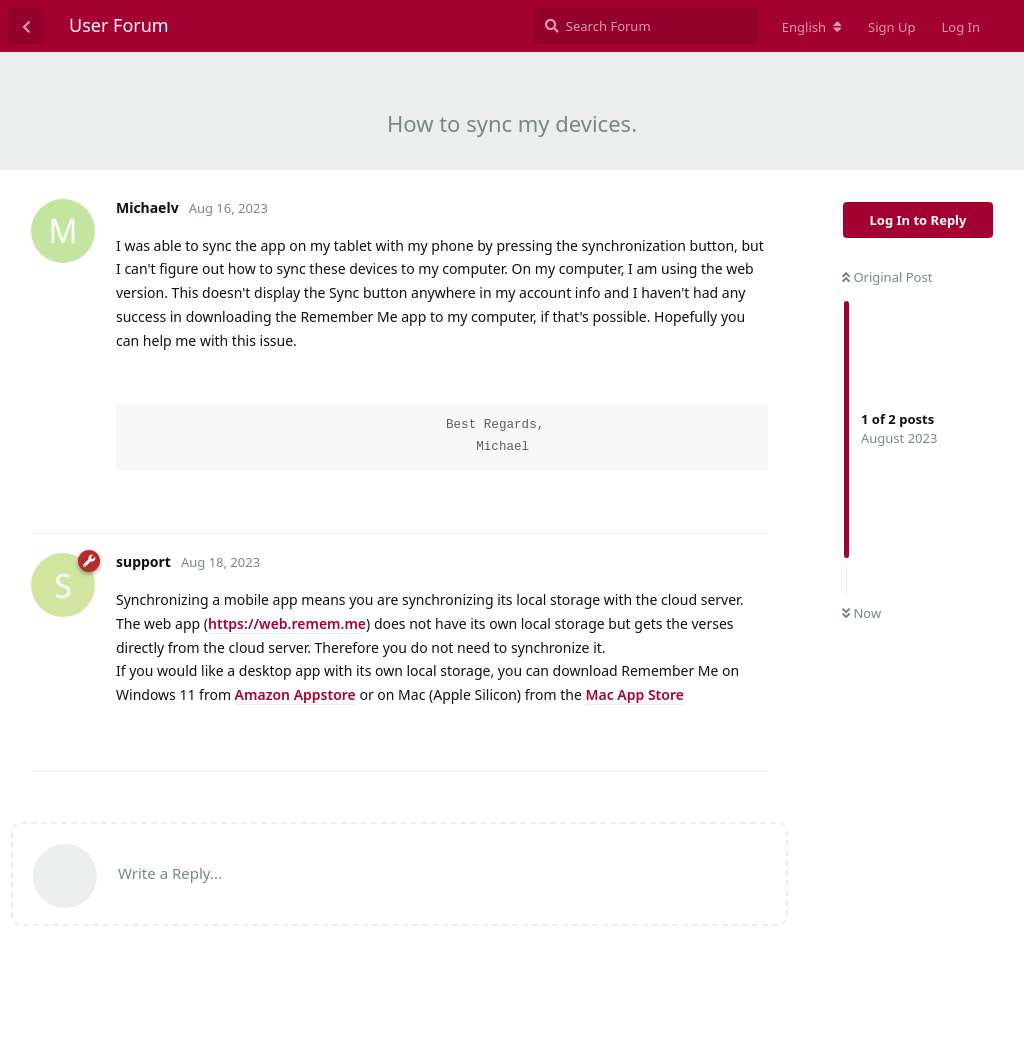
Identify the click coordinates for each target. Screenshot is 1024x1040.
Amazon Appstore (295, 694)
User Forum (119, 25)
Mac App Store (634, 694)
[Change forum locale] (812, 27)
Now (861, 613)
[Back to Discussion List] (26, 26)
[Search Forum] (646, 26)
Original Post (887, 277)
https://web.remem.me (287, 623)
